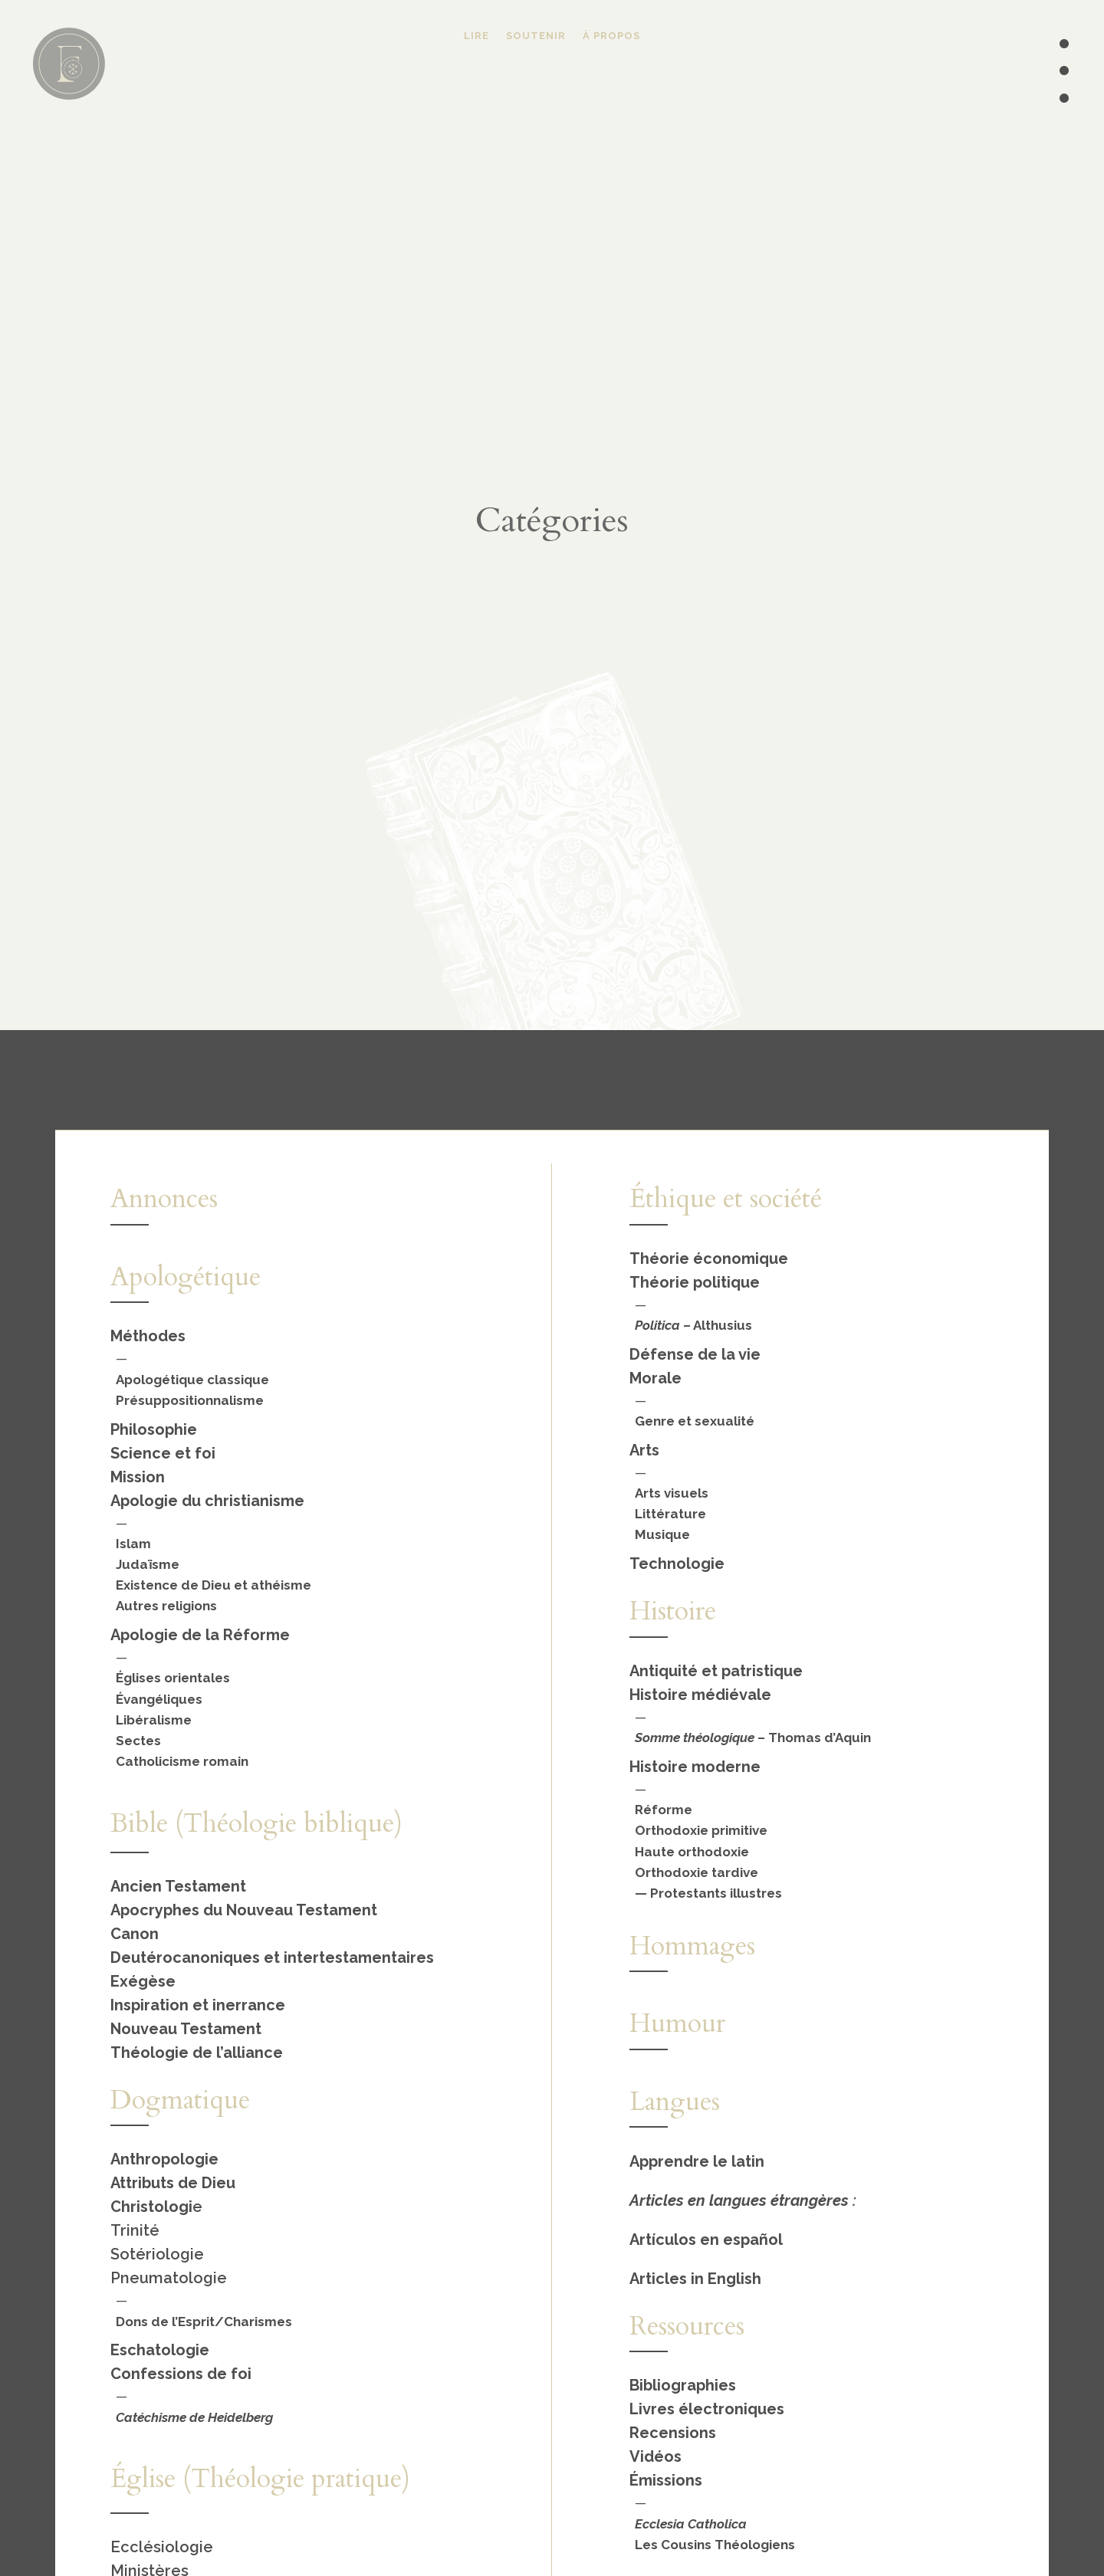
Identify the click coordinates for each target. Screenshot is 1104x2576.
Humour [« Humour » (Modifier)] (677, 2023)
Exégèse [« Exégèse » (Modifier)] (143, 1981)
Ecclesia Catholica (691, 2524)
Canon (134, 1934)
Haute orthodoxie (692, 1851)
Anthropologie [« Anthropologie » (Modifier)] (164, 2159)
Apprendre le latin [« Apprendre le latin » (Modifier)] (696, 2161)
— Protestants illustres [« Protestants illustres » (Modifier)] (708, 1893)
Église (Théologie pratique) (260, 2478)
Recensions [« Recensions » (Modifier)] (672, 2432)
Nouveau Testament (185, 2029)
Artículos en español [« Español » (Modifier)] (706, 2239)
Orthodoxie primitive (701, 1830)
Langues (674, 2101)
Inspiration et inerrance (197, 2005)
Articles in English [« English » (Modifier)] (695, 2278)
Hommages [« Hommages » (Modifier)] (692, 1946)
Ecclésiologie (161, 2547)
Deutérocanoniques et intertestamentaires (272, 1957)
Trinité (134, 2230)
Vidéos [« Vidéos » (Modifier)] (655, 2456)
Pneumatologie (168, 2278)
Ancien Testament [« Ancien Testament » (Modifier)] (178, 1886)
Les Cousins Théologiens (715, 2544)
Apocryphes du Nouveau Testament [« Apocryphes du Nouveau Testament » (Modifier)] (243, 1910)
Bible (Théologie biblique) (256, 1823)
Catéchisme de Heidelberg (194, 2417)
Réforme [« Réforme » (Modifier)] (663, 1809)
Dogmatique (180, 2100)
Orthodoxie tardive (696, 1872)
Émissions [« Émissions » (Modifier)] (665, 2480)
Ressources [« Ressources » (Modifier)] (686, 2326)
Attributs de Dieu (172, 2183)
